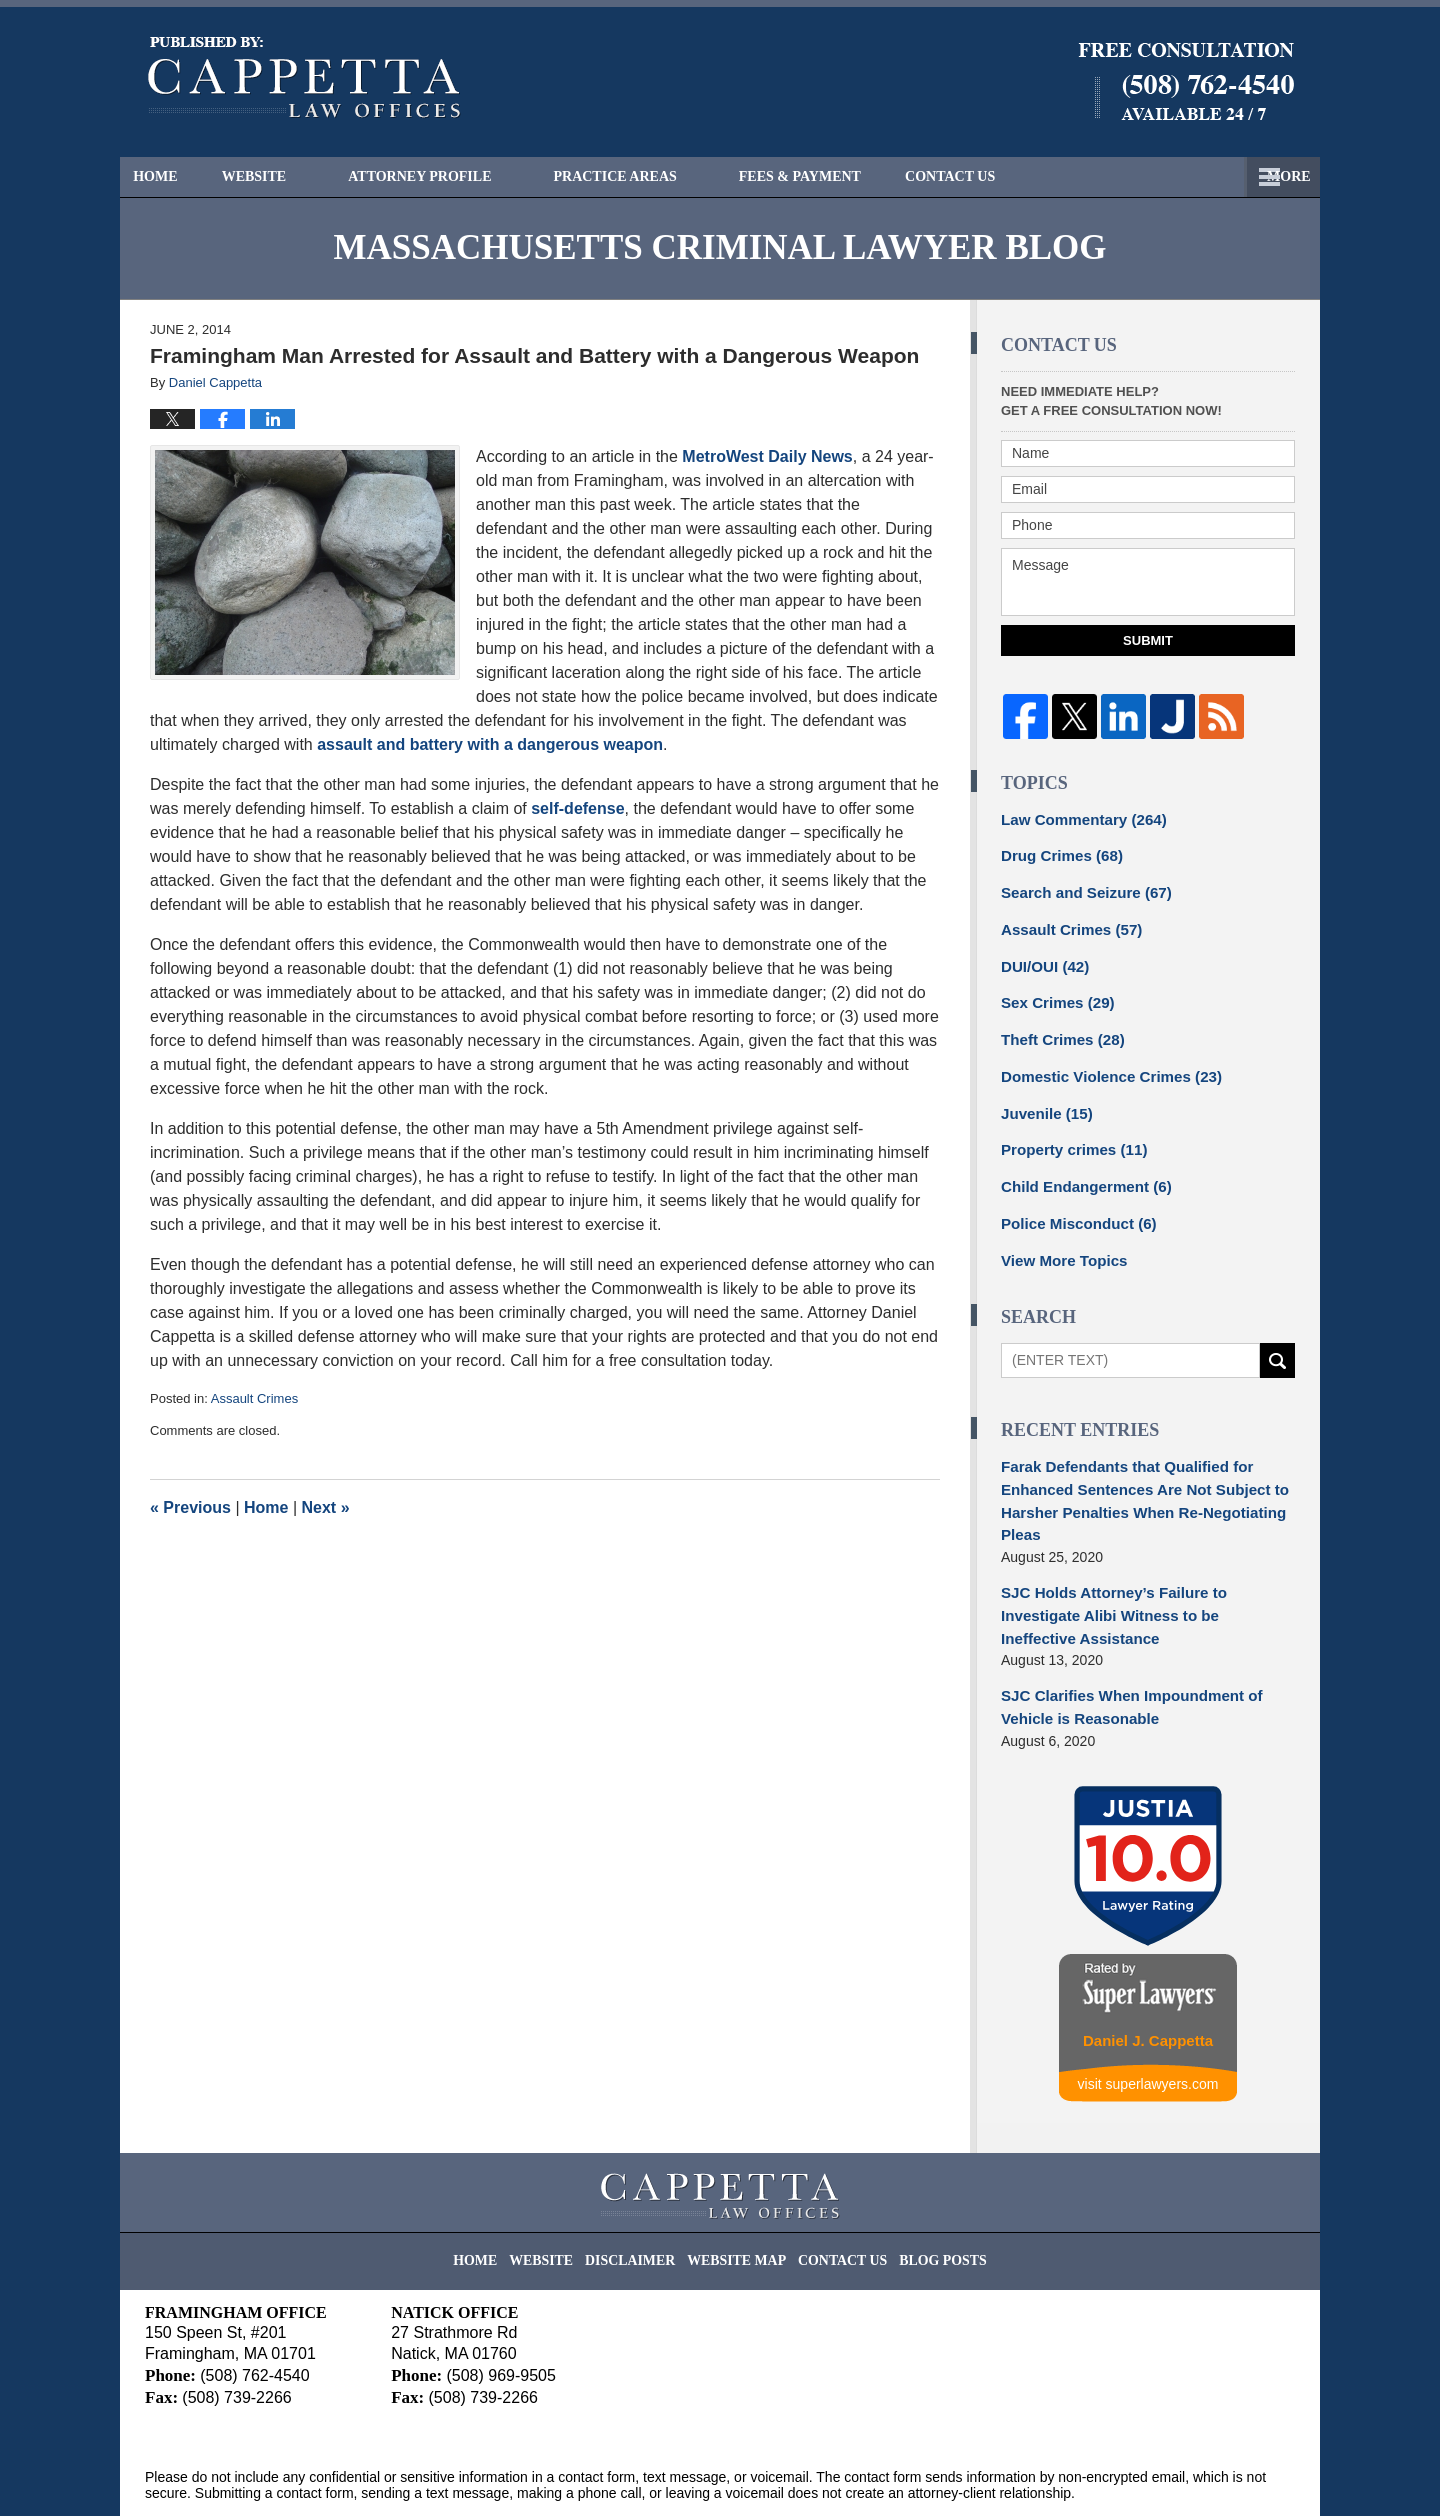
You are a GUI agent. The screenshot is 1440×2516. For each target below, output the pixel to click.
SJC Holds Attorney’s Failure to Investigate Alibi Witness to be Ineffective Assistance (1144, 1572)
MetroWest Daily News (767, 456)
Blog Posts (924, 2191)
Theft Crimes (1058, 1028)
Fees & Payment (836, 176)
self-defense (577, 808)
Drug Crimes (1057, 853)
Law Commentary (1077, 818)
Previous (190, 1507)
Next (326, 1507)
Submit (1148, 640)
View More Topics (1059, 1238)
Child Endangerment (1080, 1168)
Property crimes (1068, 1133)
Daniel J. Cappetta (1148, 1979)
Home (173, 176)
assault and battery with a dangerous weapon (490, 744)
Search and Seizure (1080, 888)
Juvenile (1043, 1098)
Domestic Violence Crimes (1103, 1063)
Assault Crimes (254, 1398)
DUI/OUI (1042, 958)
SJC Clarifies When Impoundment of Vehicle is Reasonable (1122, 1649)
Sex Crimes (1053, 993)
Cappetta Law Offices (329, 2473)
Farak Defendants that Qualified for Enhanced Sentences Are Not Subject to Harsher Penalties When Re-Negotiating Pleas (1134, 1474)
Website (289, 176)
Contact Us (1217, 176)
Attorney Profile (455, 176)
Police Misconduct (1073, 1203)
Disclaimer (644, 2191)
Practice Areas (650, 176)
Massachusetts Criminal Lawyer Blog (304, 78)
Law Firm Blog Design (1199, 2475)
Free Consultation (1034, 176)
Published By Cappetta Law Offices (1186, 81)
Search (1277, 1337)
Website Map (739, 2191)
